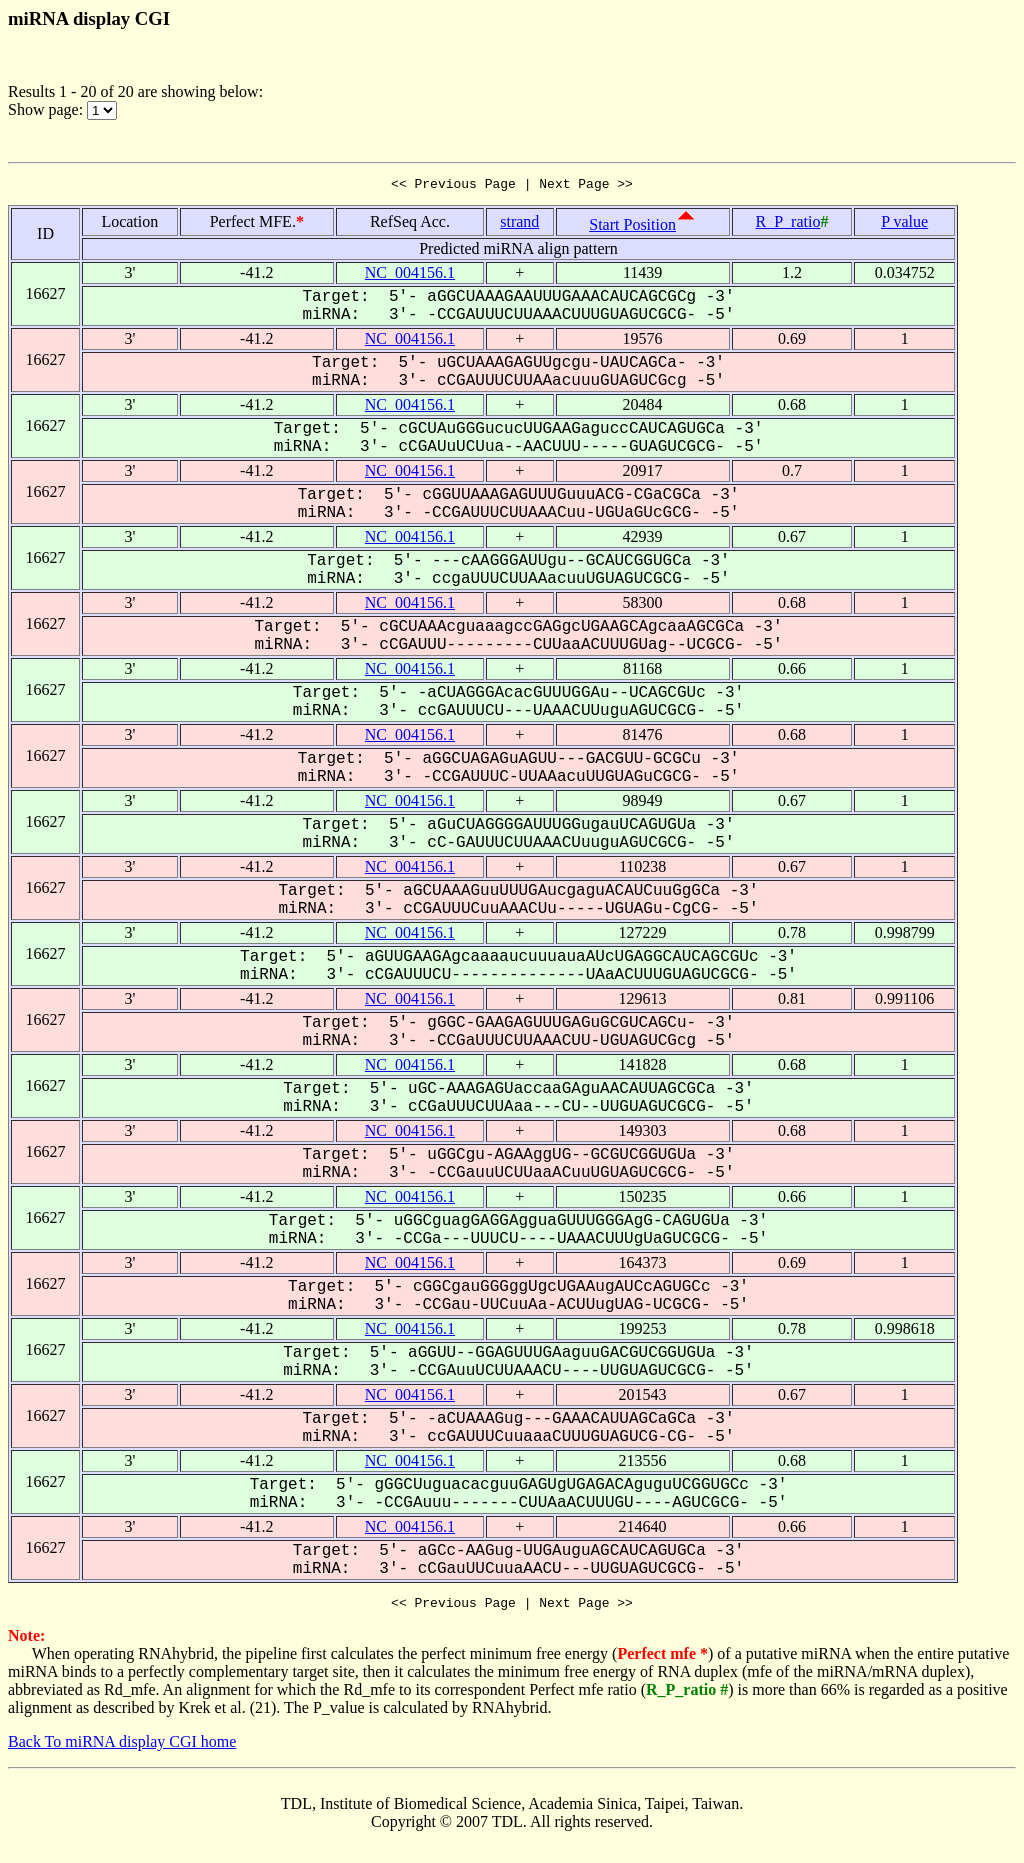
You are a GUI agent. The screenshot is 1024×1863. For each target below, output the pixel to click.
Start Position (632, 227)
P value (904, 224)
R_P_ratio (788, 224)
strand (519, 224)
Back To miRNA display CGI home (122, 1747)
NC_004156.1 (410, 275)
